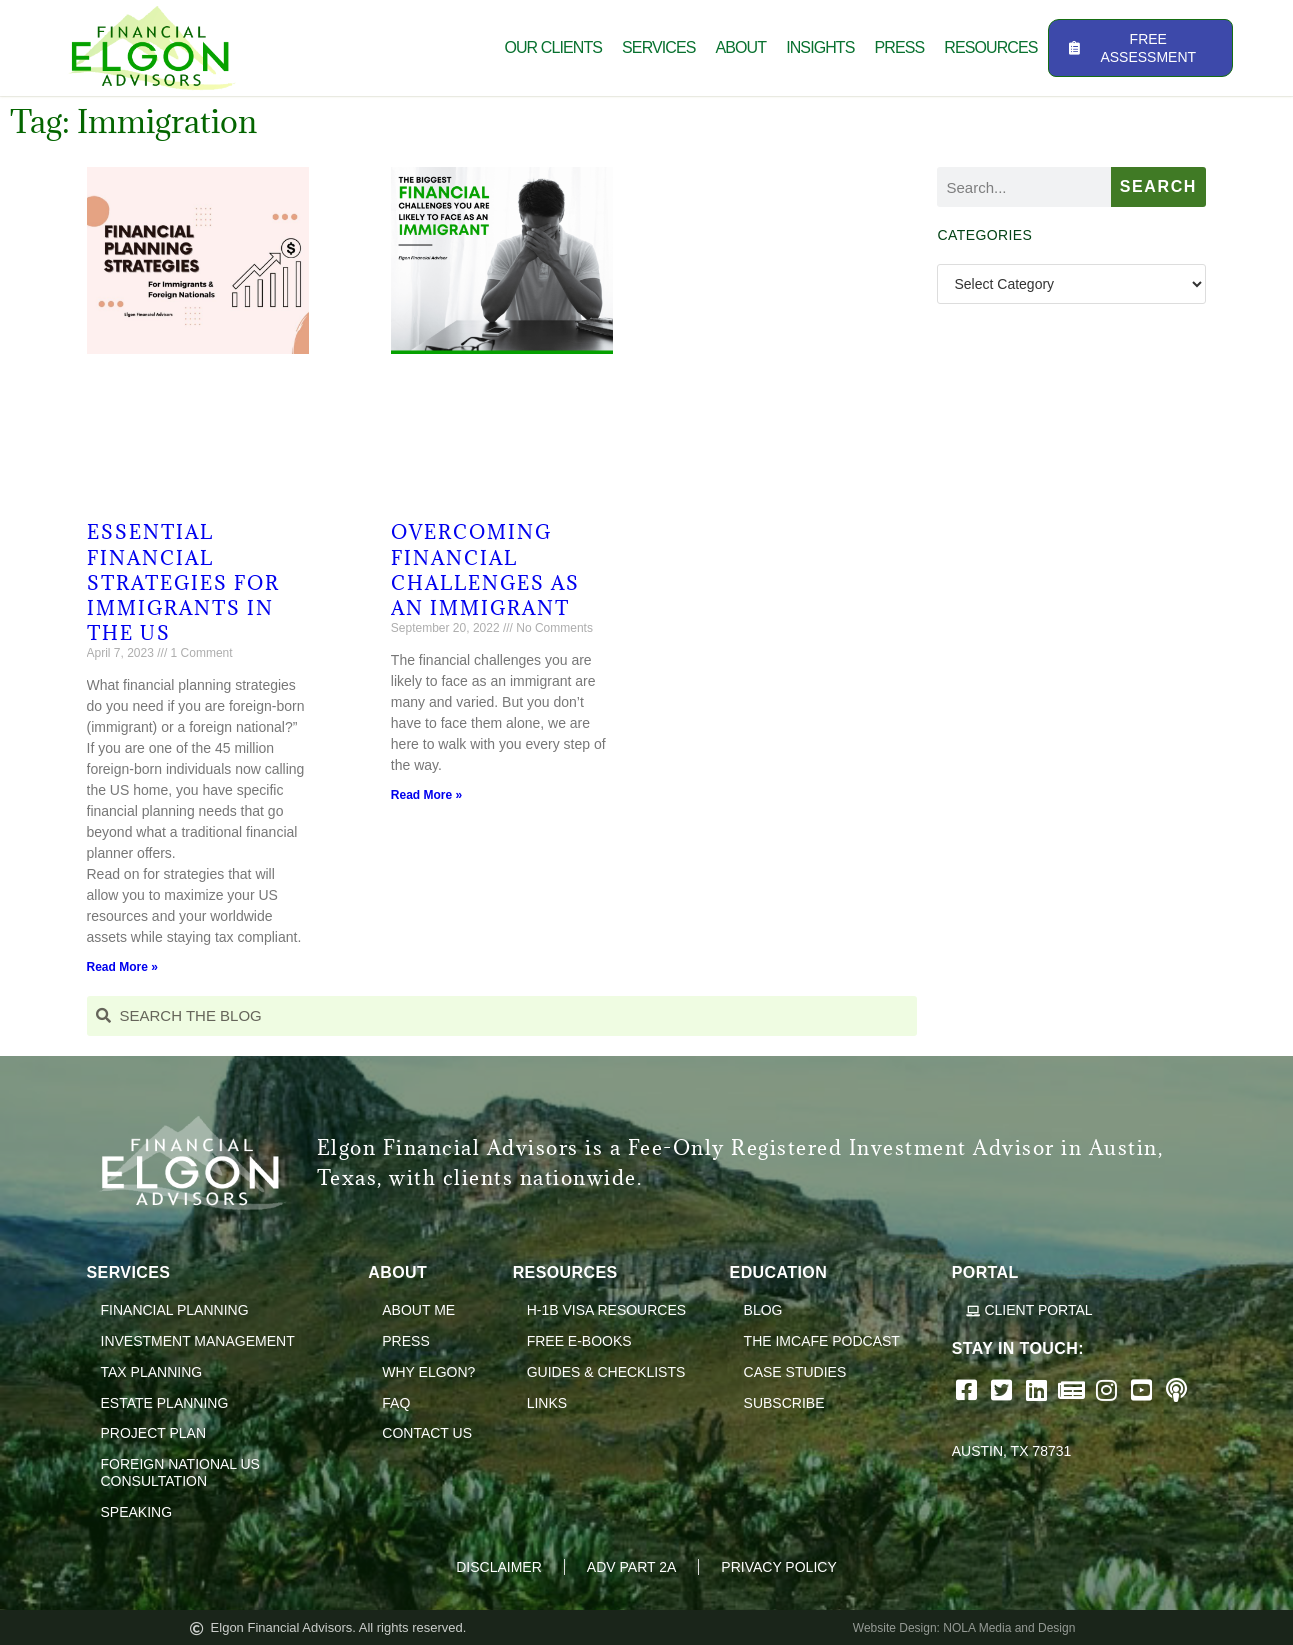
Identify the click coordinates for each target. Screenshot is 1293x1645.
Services (658, 47)
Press (900, 47)
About (741, 47)
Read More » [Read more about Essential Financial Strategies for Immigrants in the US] (122, 967)
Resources (990, 47)
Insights (820, 47)
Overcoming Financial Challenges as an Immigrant (485, 570)
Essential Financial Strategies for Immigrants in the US (183, 582)
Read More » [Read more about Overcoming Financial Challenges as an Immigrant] (426, 795)
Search (1158, 186)
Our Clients (553, 47)
